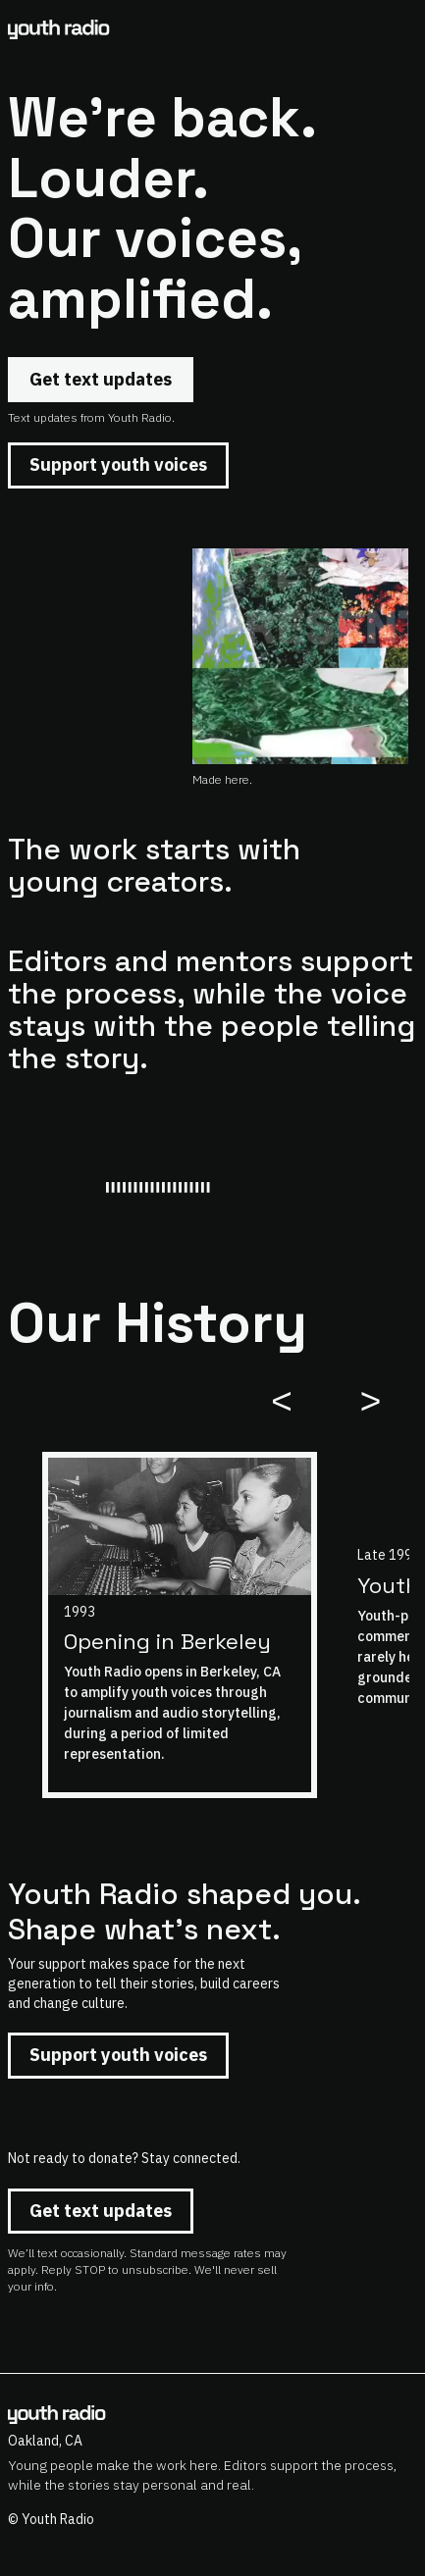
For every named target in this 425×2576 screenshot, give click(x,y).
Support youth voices (118, 464)
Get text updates (100, 379)
